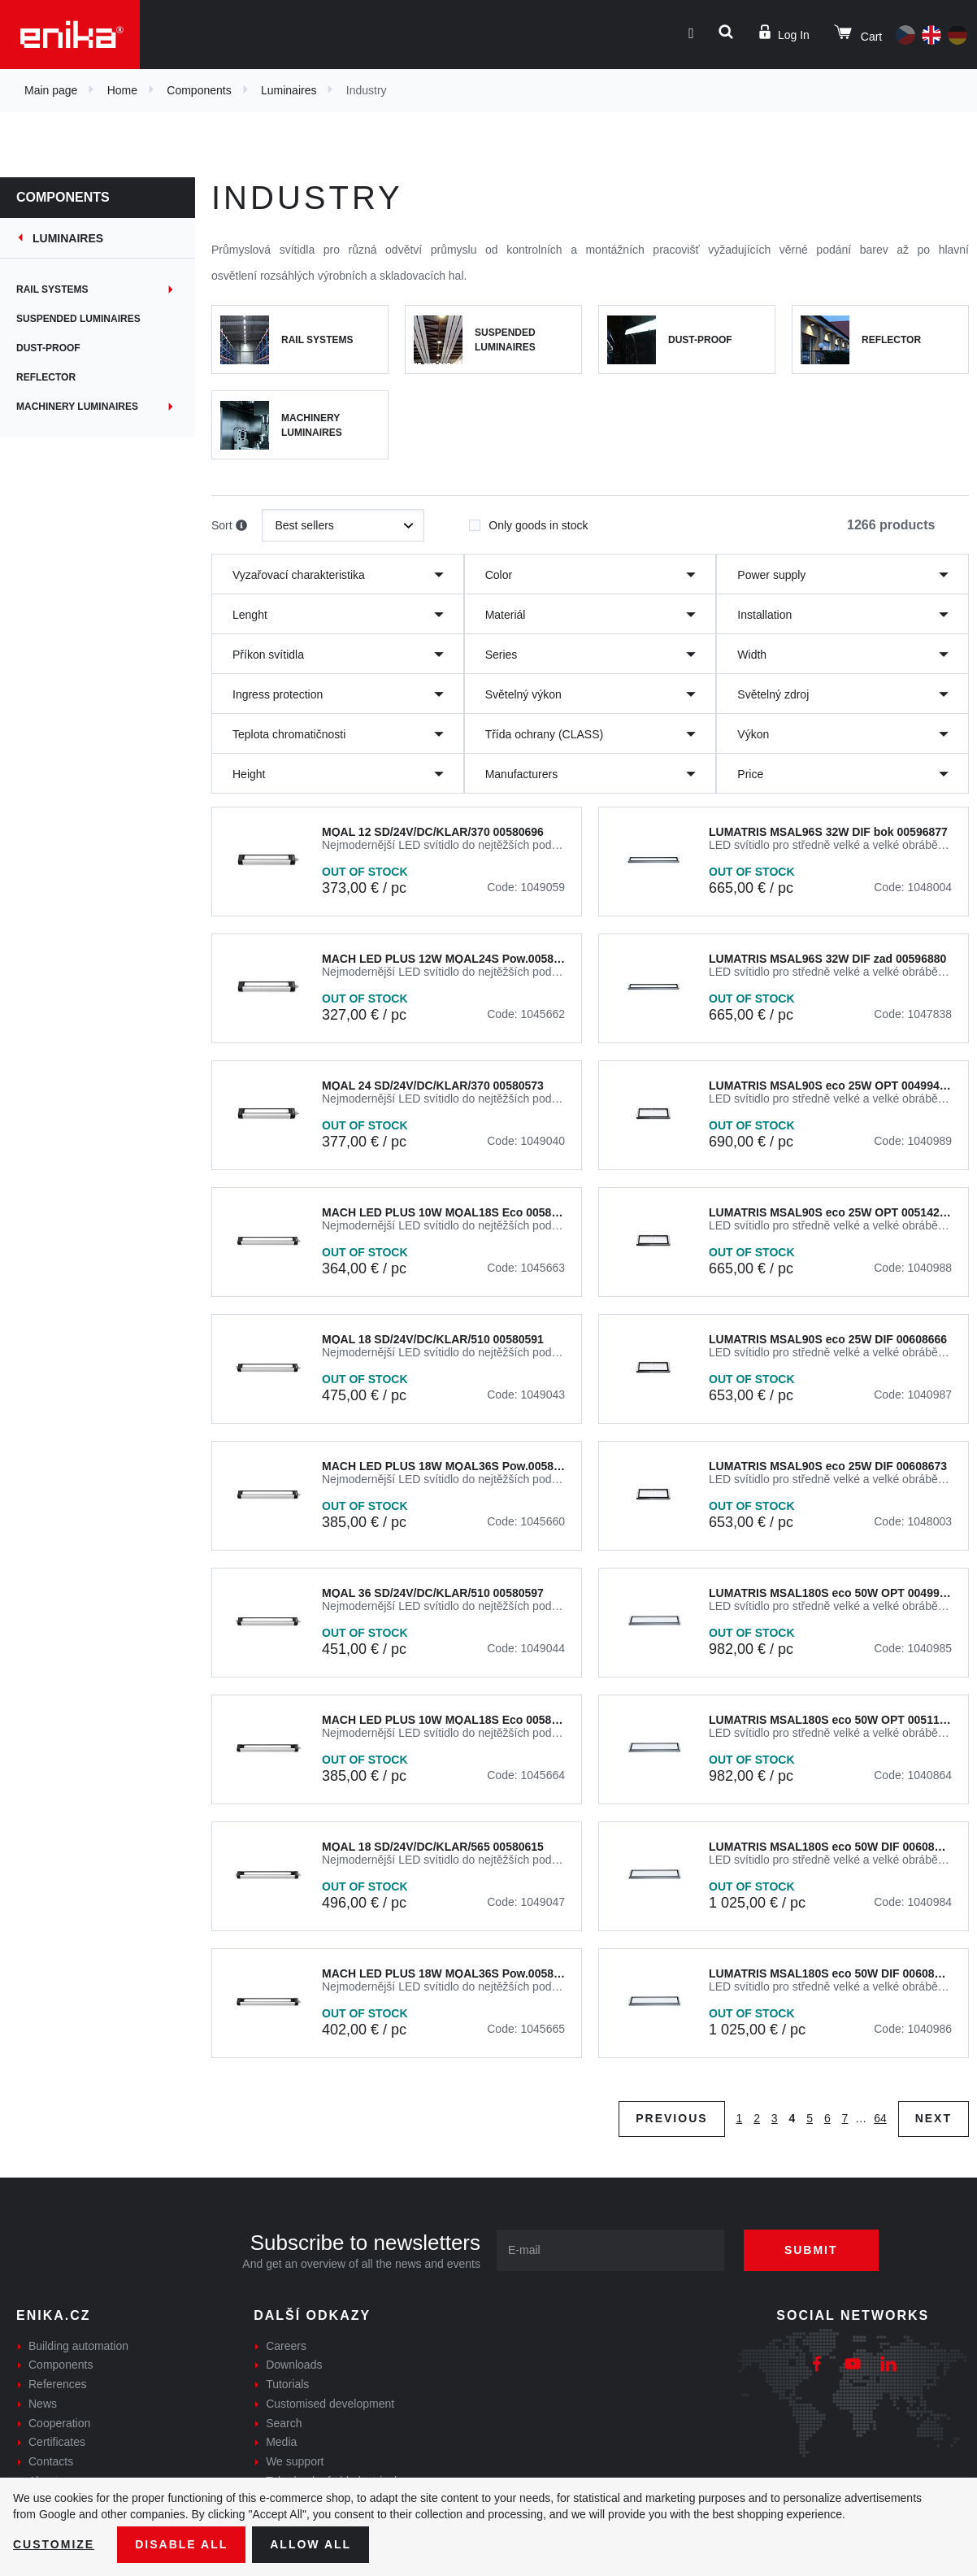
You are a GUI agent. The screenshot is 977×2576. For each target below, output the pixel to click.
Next (933, 2118)
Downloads (294, 2364)
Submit (811, 2249)
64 (880, 2118)
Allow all (310, 2544)
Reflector (46, 377)
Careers (286, 2345)
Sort (229, 526)
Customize (53, 2544)
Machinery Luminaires (77, 406)
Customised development (330, 2403)
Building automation (78, 2345)
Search (284, 2423)
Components (199, 90)
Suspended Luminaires (78, 318)
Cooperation (59, 2423)
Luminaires (288, 90)
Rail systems (52, 289)
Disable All (181, 2544)
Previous (671, 2118)
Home (122, 90)
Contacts (50, 2461)
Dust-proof (48, 348)
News (42, 2403)
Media (281, 2441)
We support (294, 2461)
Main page (50, 90)
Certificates (56, 2441)
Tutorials (287, 2384)
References (57, 2384)
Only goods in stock (528, 520)
